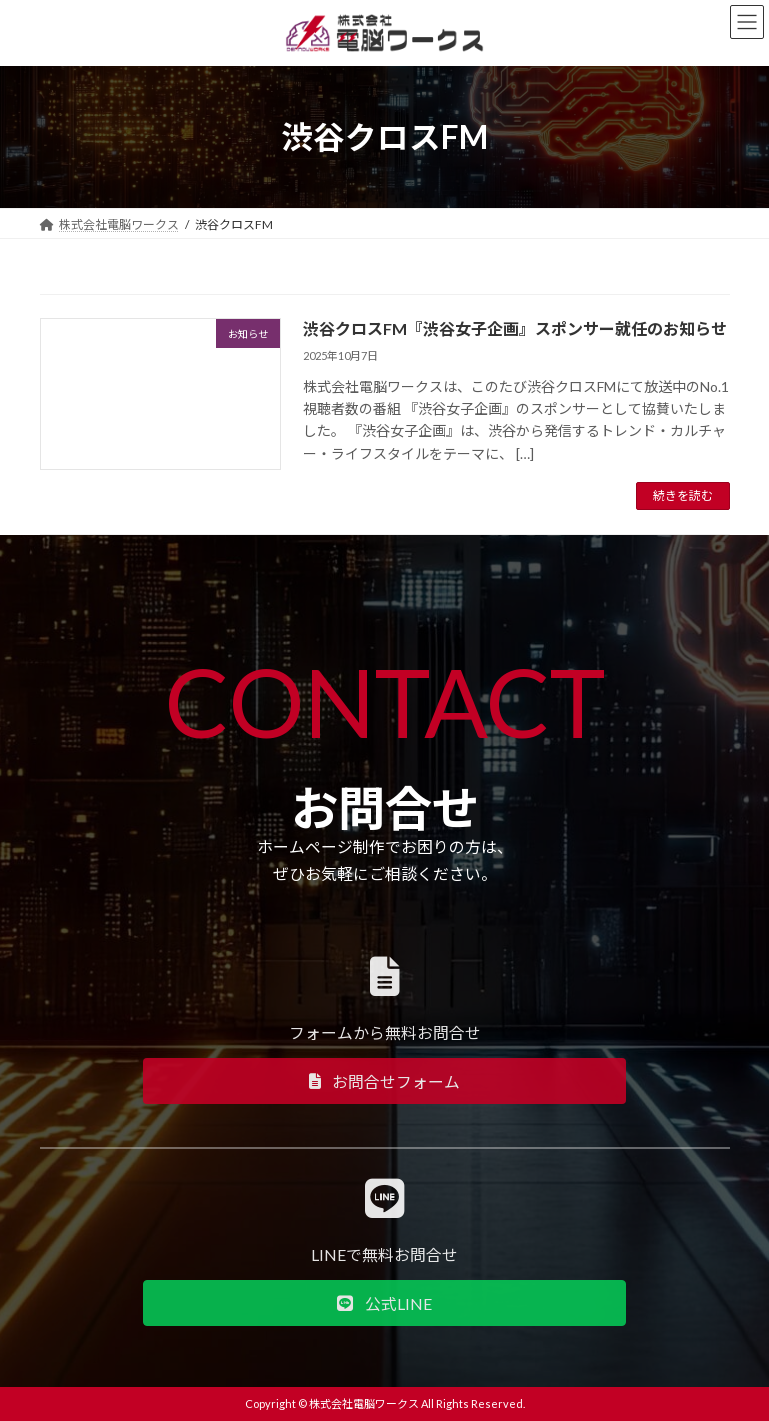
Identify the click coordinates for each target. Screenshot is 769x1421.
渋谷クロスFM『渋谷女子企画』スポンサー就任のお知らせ (515, 328)
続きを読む (683, 495)
